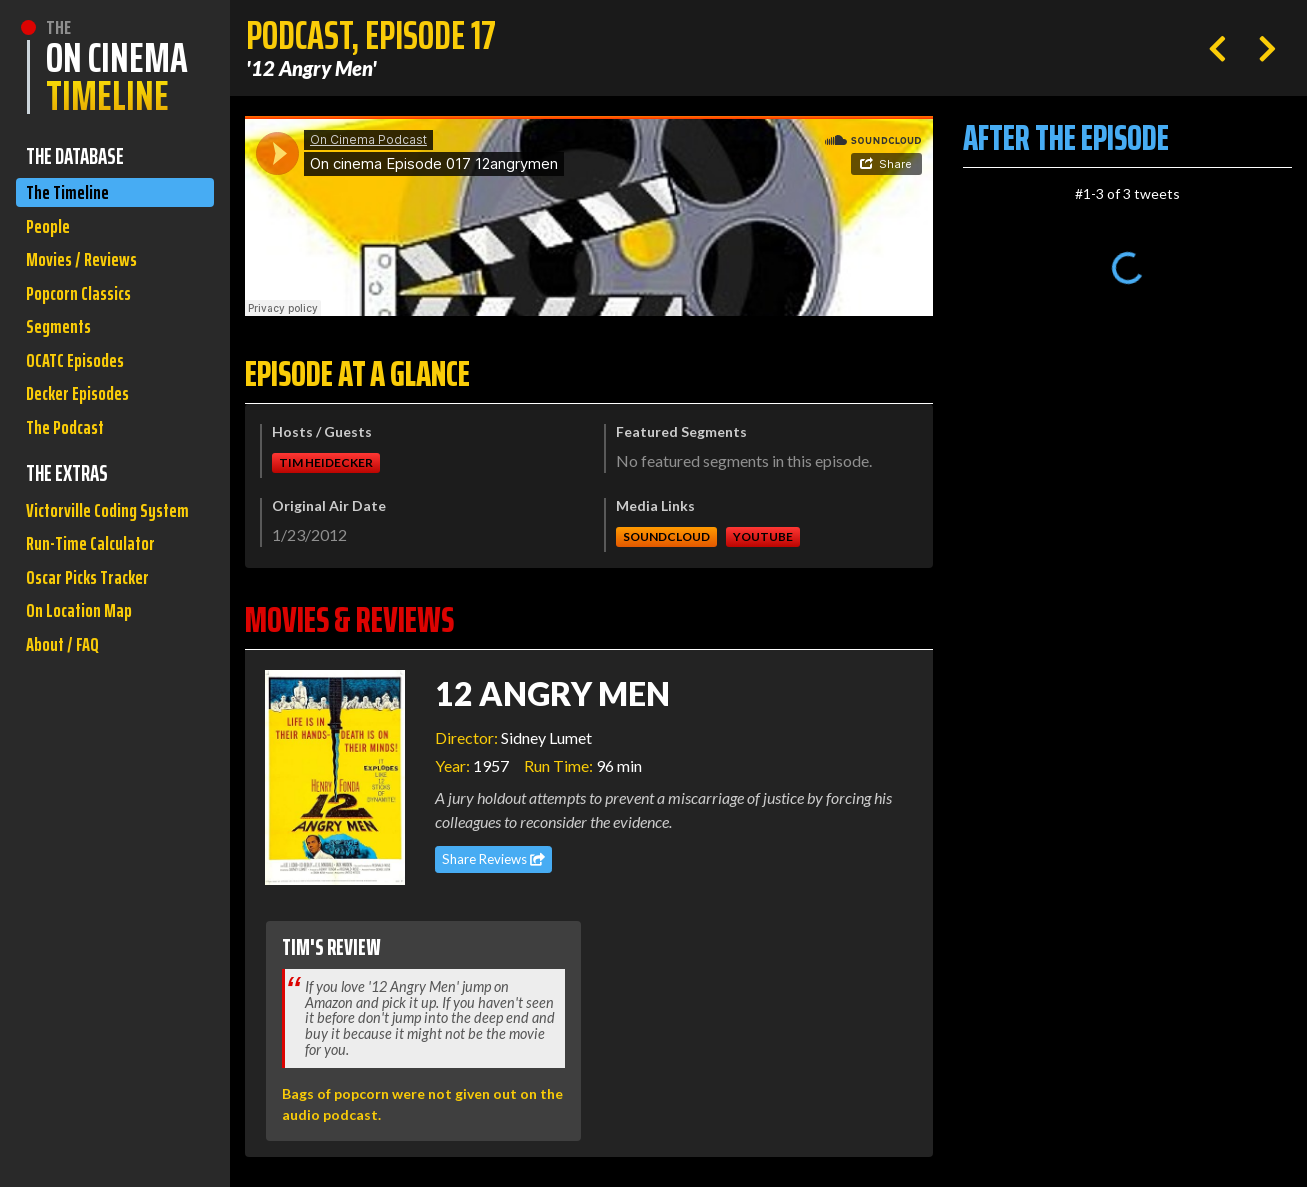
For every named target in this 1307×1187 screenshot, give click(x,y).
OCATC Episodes (81, 384)
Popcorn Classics (85, 308)
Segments (62, 346)
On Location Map (84, 695)
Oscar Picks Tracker (95, 657)
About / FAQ (66, 733)
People (50, 232)
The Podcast (70, 460)
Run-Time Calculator (98, 619)
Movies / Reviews (87, 270)
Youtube (763, 536)
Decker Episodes (84, 422)
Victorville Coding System (87, 565)
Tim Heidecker (326, 462)
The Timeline (71, 194)
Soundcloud (666, 536)
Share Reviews (493, 859)
